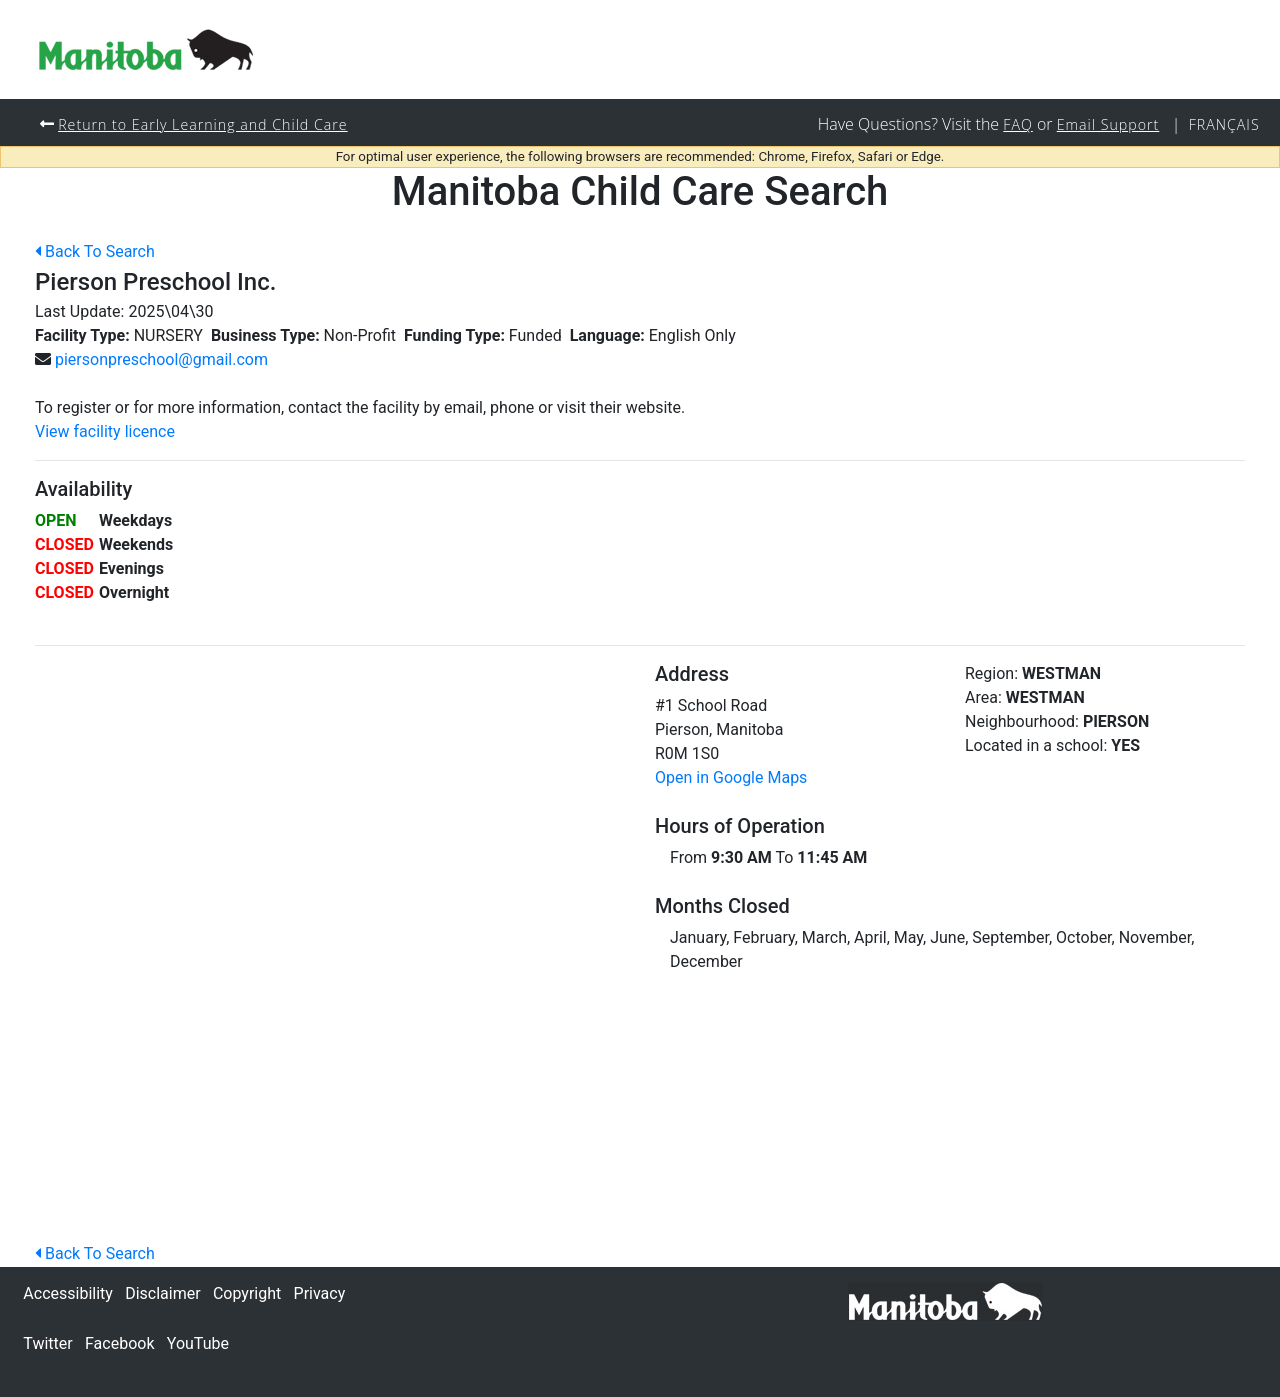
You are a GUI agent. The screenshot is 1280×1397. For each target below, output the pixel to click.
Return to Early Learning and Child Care (204, 124)
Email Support (1107, 124)
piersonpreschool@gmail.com (161, 360)
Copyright (247, 1293)
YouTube (198, 1343)
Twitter (47, 1343)
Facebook (119, 1343)
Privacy (320, 1293)
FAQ (1016, 124)
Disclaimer (162, 1293)
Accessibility (68, 1293)
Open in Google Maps (731, 778)
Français (1224, 124)
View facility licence (105, 432)
